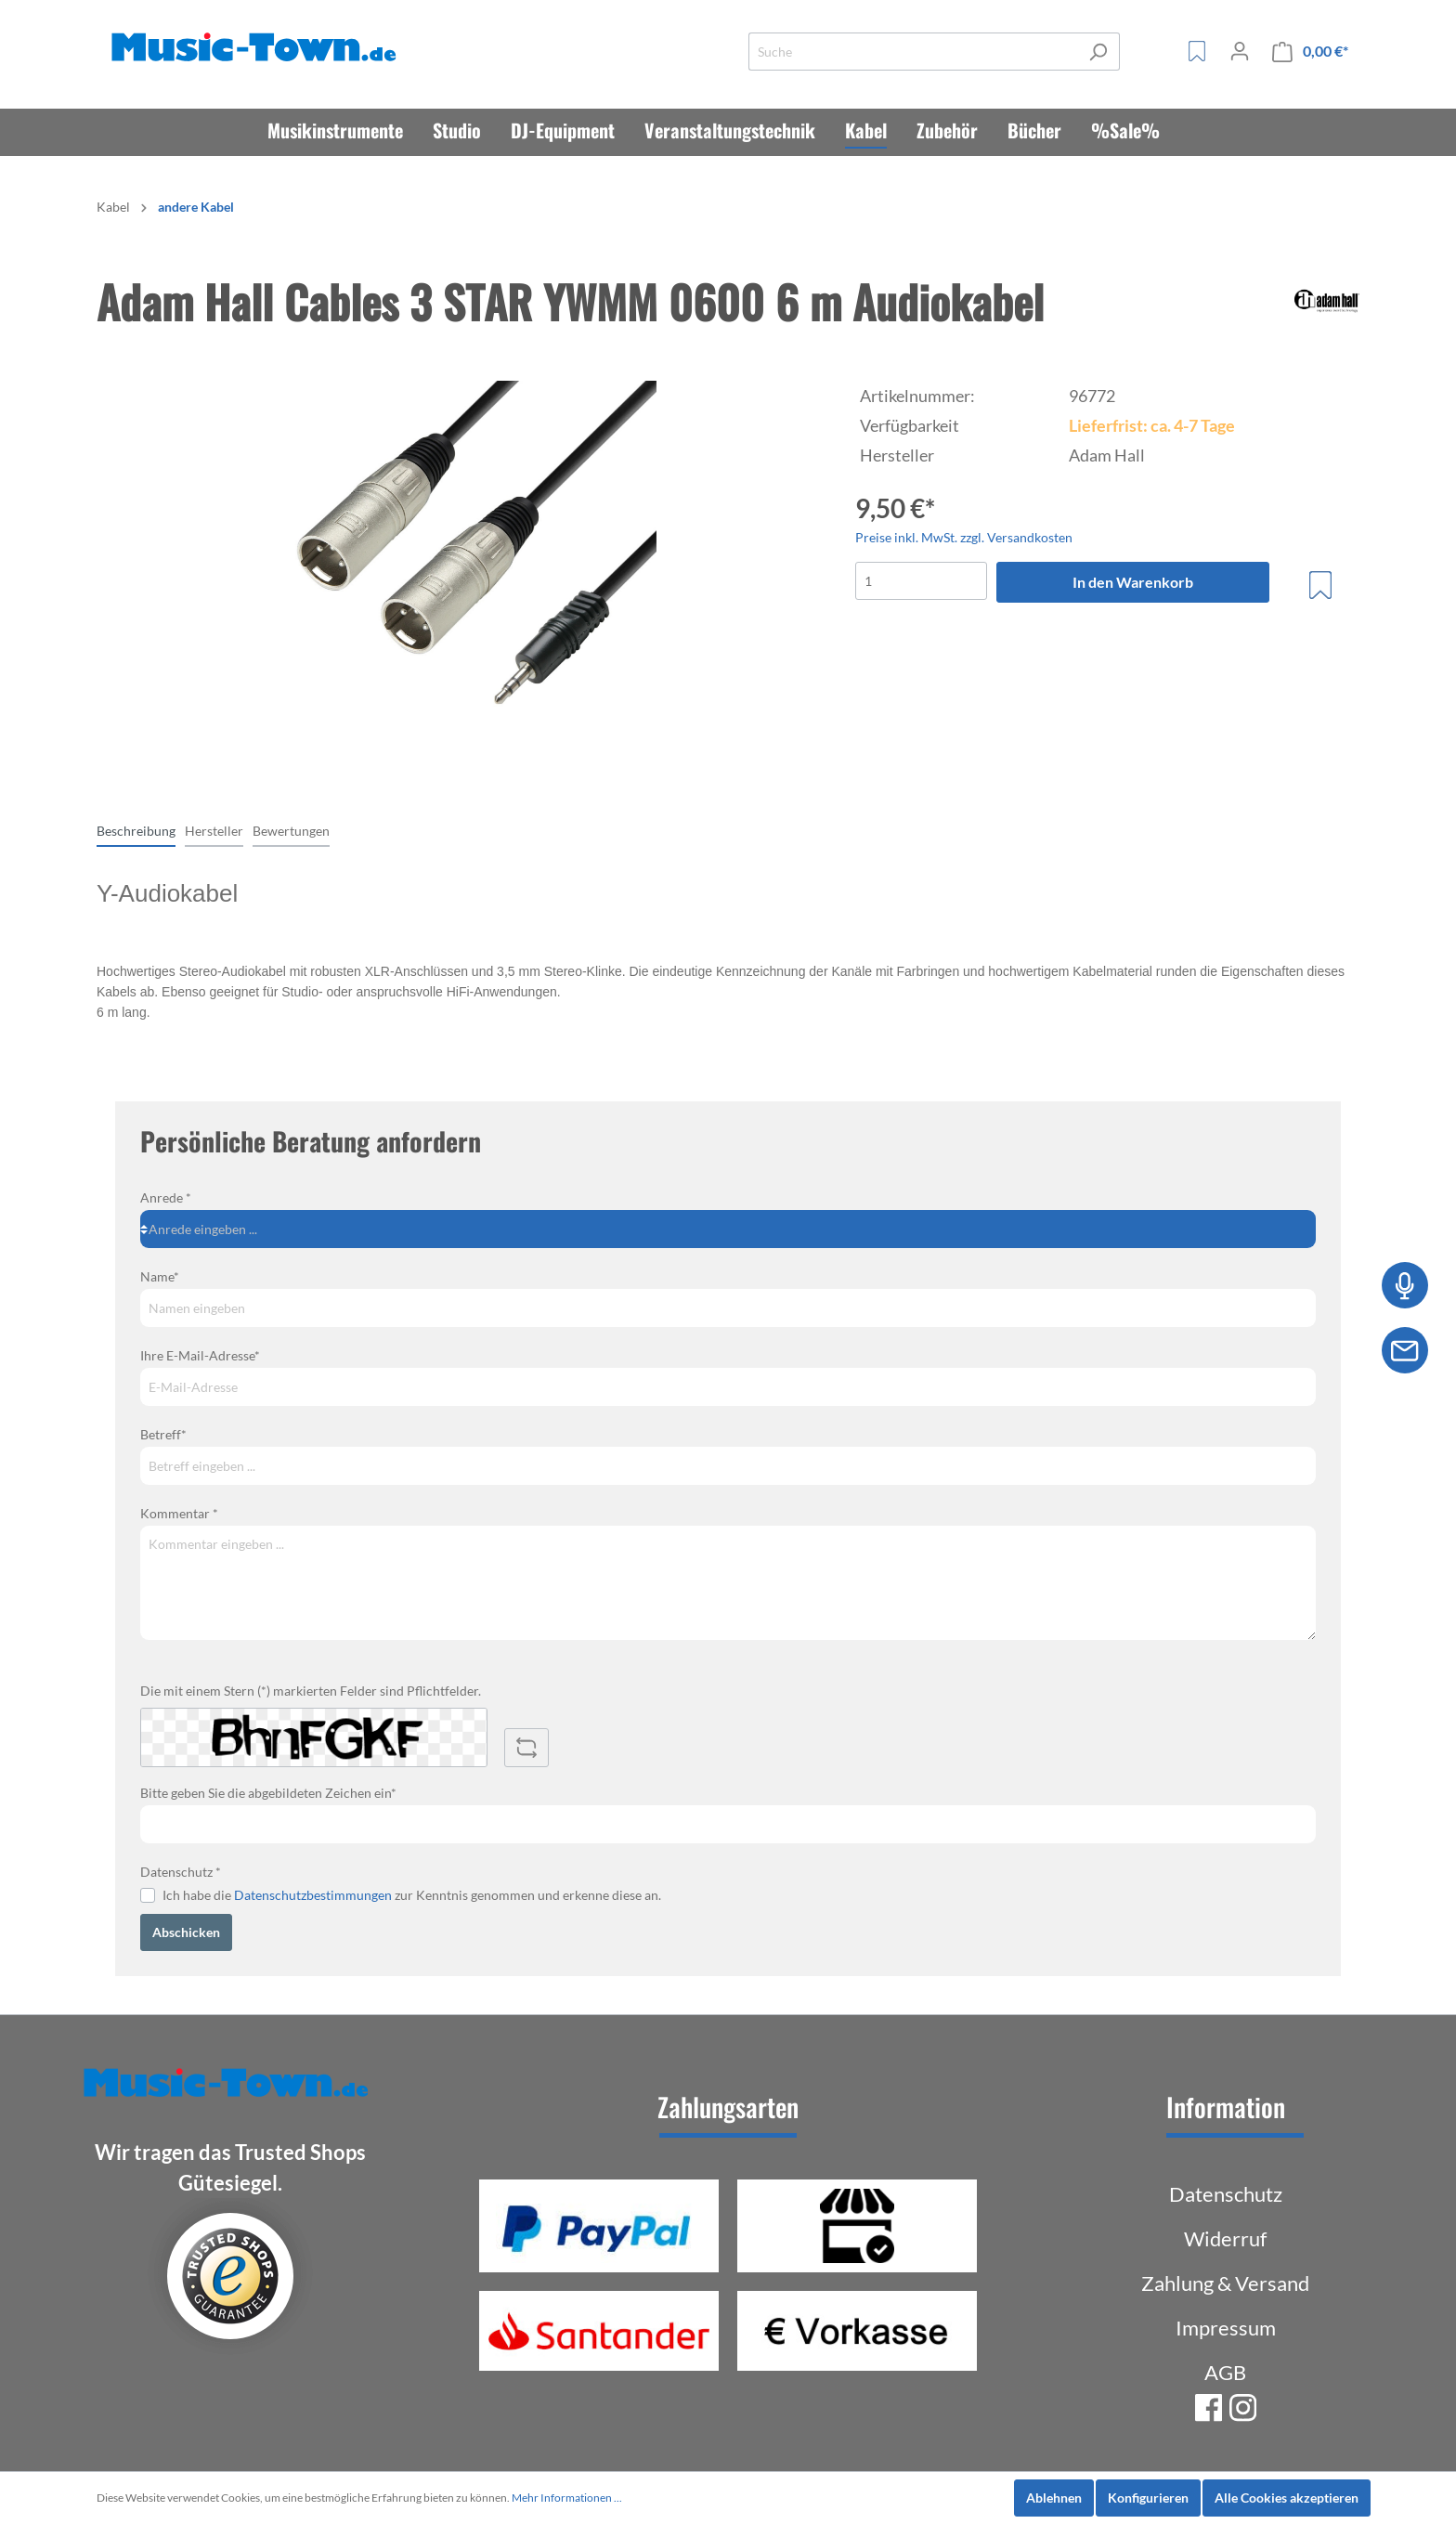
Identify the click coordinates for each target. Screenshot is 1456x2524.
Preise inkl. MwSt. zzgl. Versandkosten (963, 537)
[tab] (136, 830)
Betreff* (163, 1434)
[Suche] (912, 52)
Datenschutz (1225, 2193)
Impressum (1226, 2327)
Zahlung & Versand (1225, 2283)
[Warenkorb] (1310, 51)
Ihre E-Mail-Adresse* (200, 1355)
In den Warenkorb (1132, 582)
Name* (159, 1276)
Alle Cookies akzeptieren (1286, 2497)
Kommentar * (179, 1513)
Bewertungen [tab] (291, 831)
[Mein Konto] (1239, 51)
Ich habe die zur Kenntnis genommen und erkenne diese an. (411, 1895)
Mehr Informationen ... (567, 2497)
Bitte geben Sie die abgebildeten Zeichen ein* (268, 1793)
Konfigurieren (1148, 2497)
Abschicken (186, 1932)
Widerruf (1225, 2238)
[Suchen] (1098, 52)
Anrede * (165, 1197)
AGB (1225, 2372)
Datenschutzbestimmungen (313, 1895)
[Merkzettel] (1197, 51)
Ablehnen (1054, 2497)
